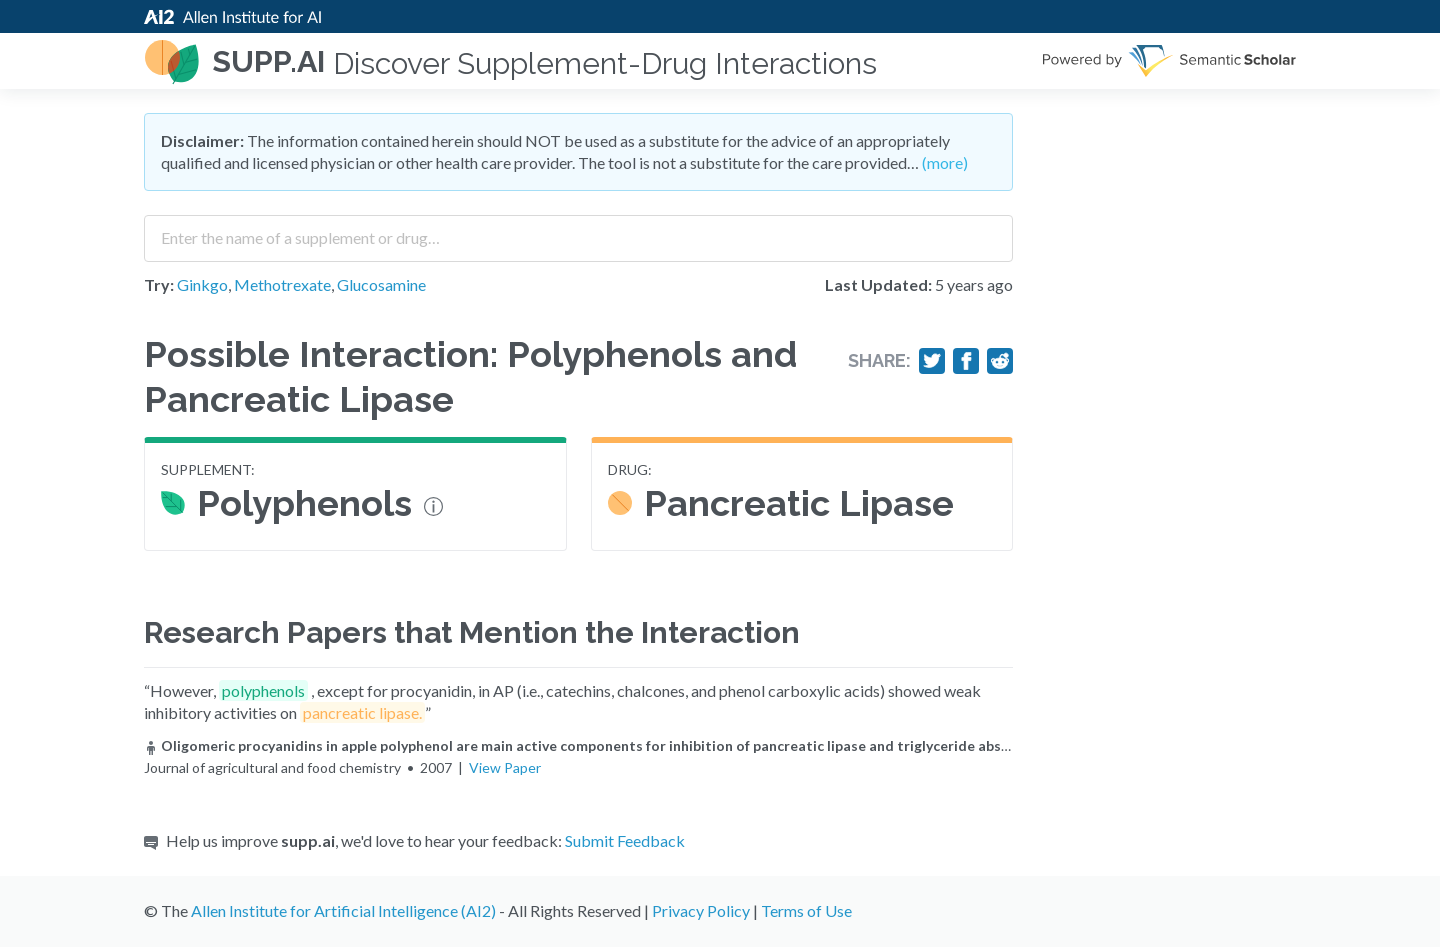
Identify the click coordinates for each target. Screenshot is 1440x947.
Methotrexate (282, 284)
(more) (945, 162)
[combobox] (578, 231)
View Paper (505, 767)
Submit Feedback (625, 840)
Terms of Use (806, 910)
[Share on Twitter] (932, 361)
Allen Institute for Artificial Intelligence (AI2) (343, 910)
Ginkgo (202, 284)
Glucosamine (381, 284)
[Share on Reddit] (1000, 361)
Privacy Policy (701, 910)
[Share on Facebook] (966, 361)
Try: (159, 284)
